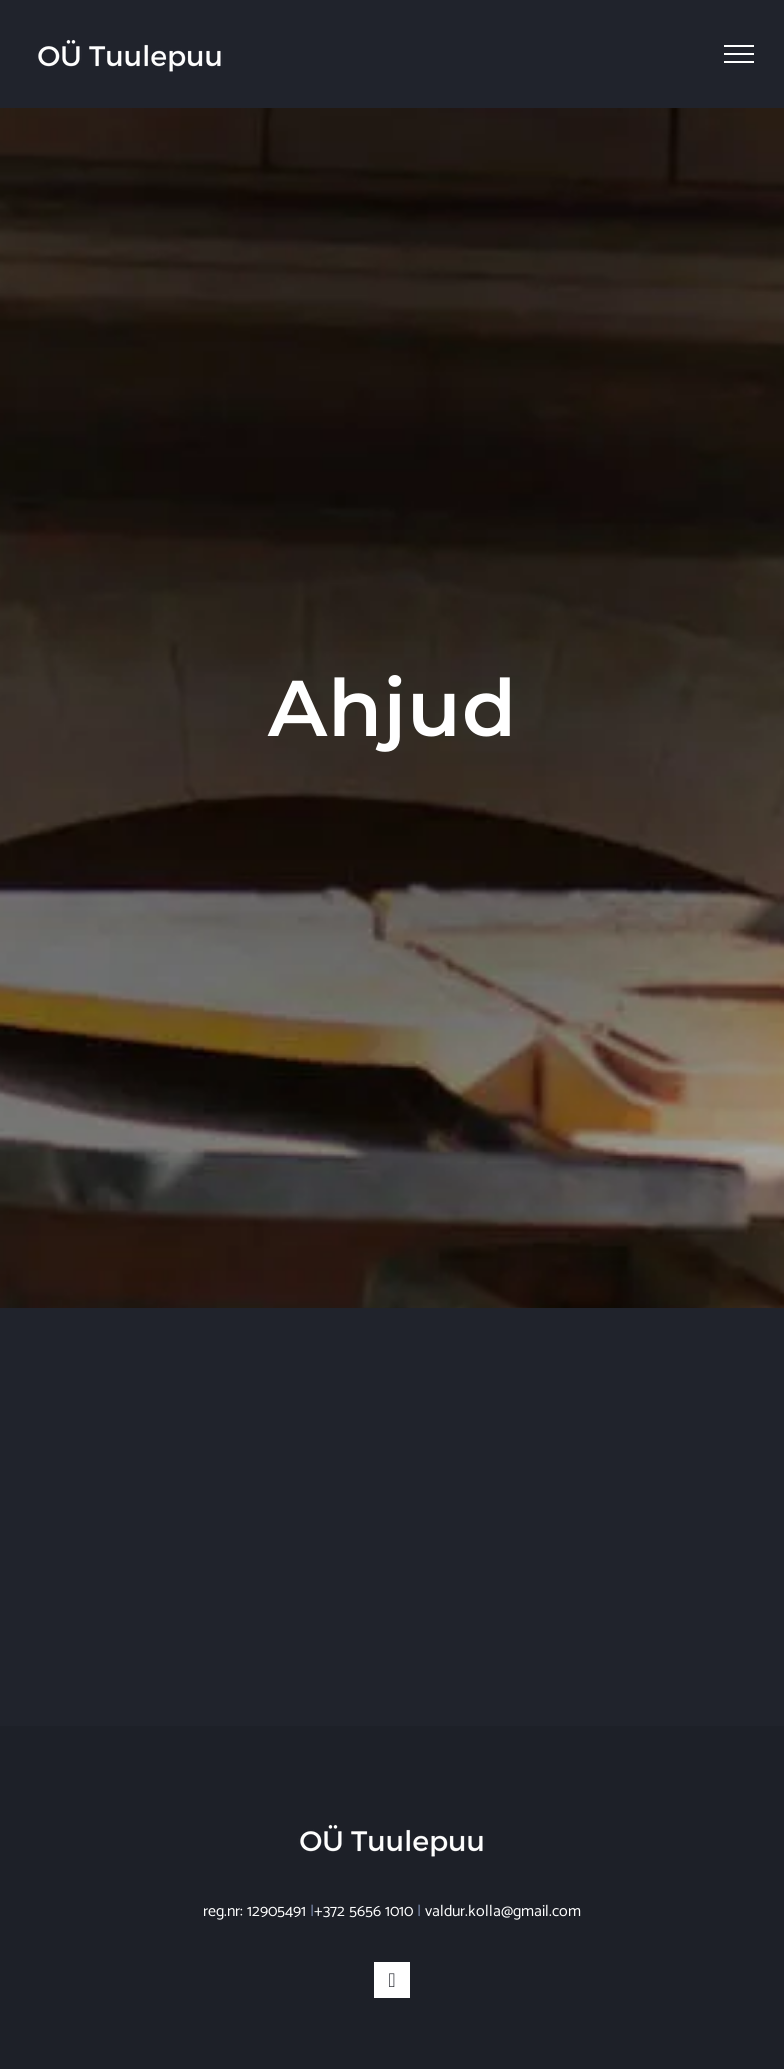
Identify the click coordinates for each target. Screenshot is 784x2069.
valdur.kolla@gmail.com (503, 1911)
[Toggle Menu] (739, 54)
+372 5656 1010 (363, 1911)
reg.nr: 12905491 (254, 1911)
